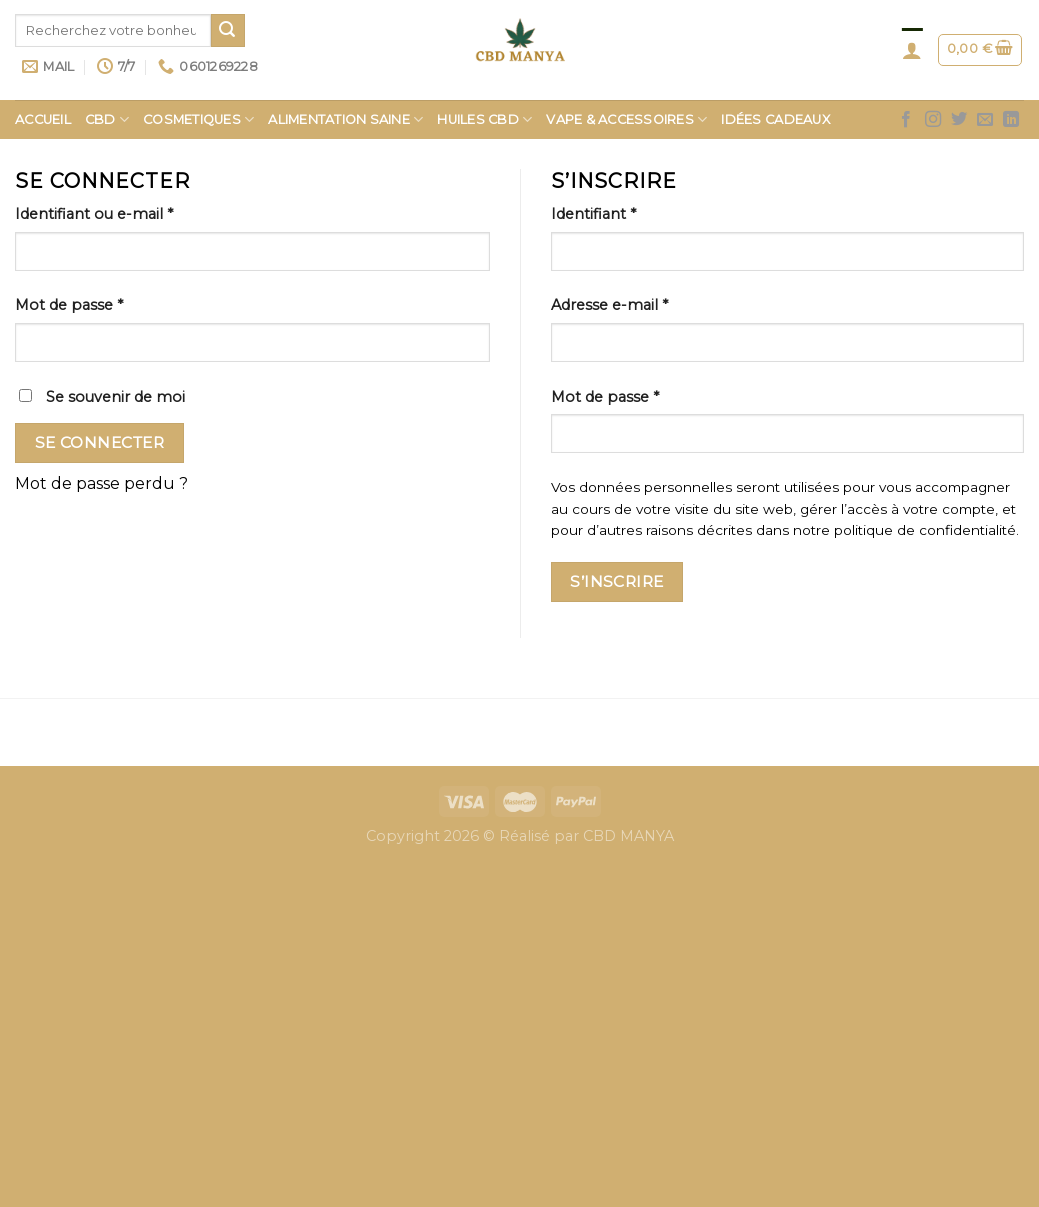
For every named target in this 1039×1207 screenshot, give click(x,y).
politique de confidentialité (925, 530)
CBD (107, 119)
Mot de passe (69, 305)
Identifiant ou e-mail (94, 214)
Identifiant (593, 214)
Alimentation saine (345, 119)
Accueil (43, 119)
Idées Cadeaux (775, 119)
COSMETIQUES (198, 119)
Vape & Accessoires (626, 119)
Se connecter (100, 442)
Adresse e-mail (609, 305)
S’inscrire (617, 581)
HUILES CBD (484, 119)
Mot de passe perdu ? (101, 483)
